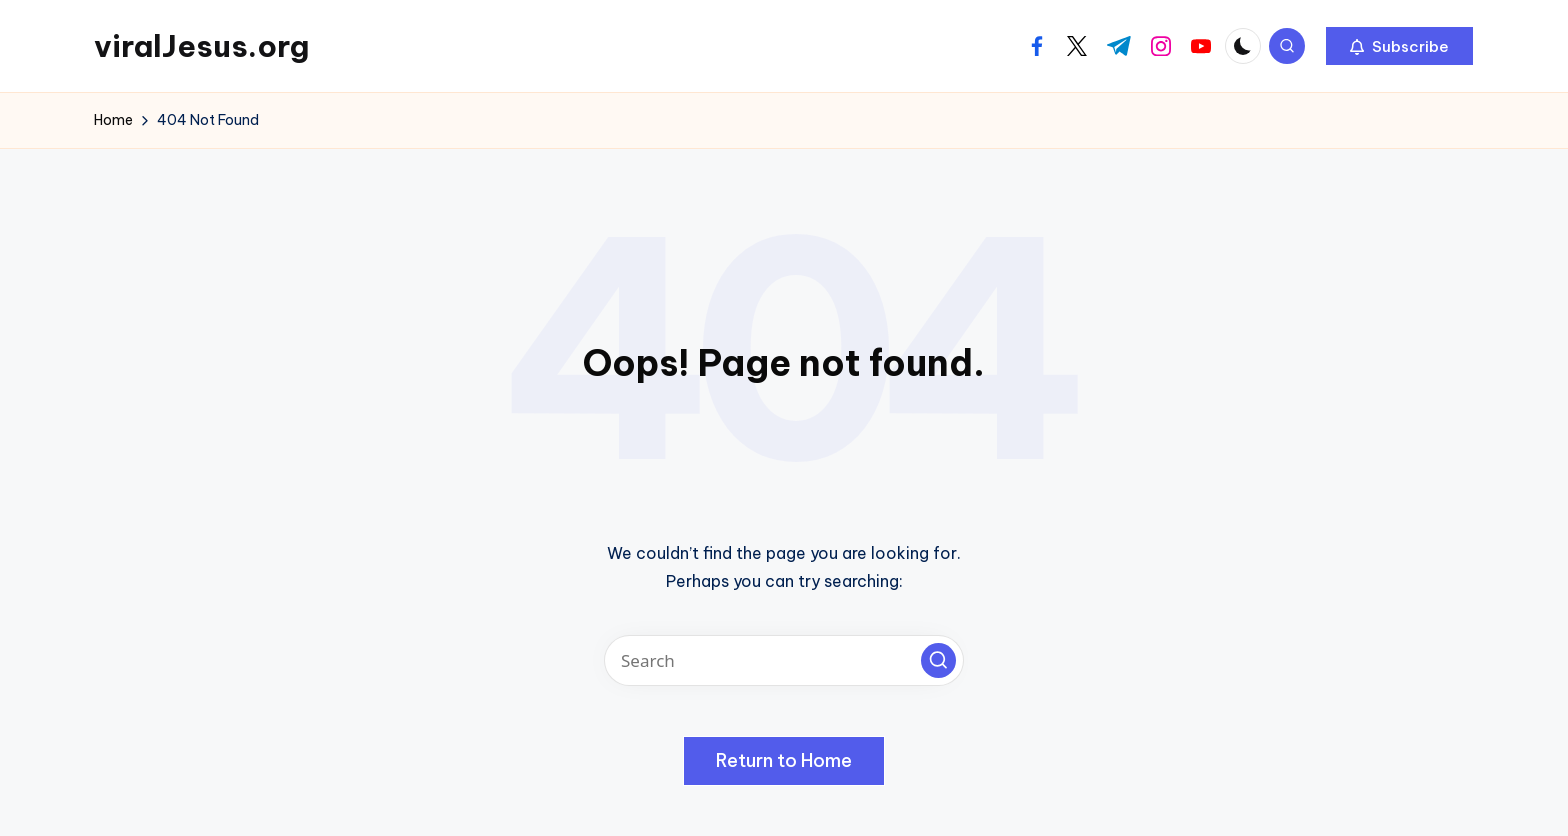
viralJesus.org (201, 46)
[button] (1399, 46)
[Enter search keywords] (784, 660)
